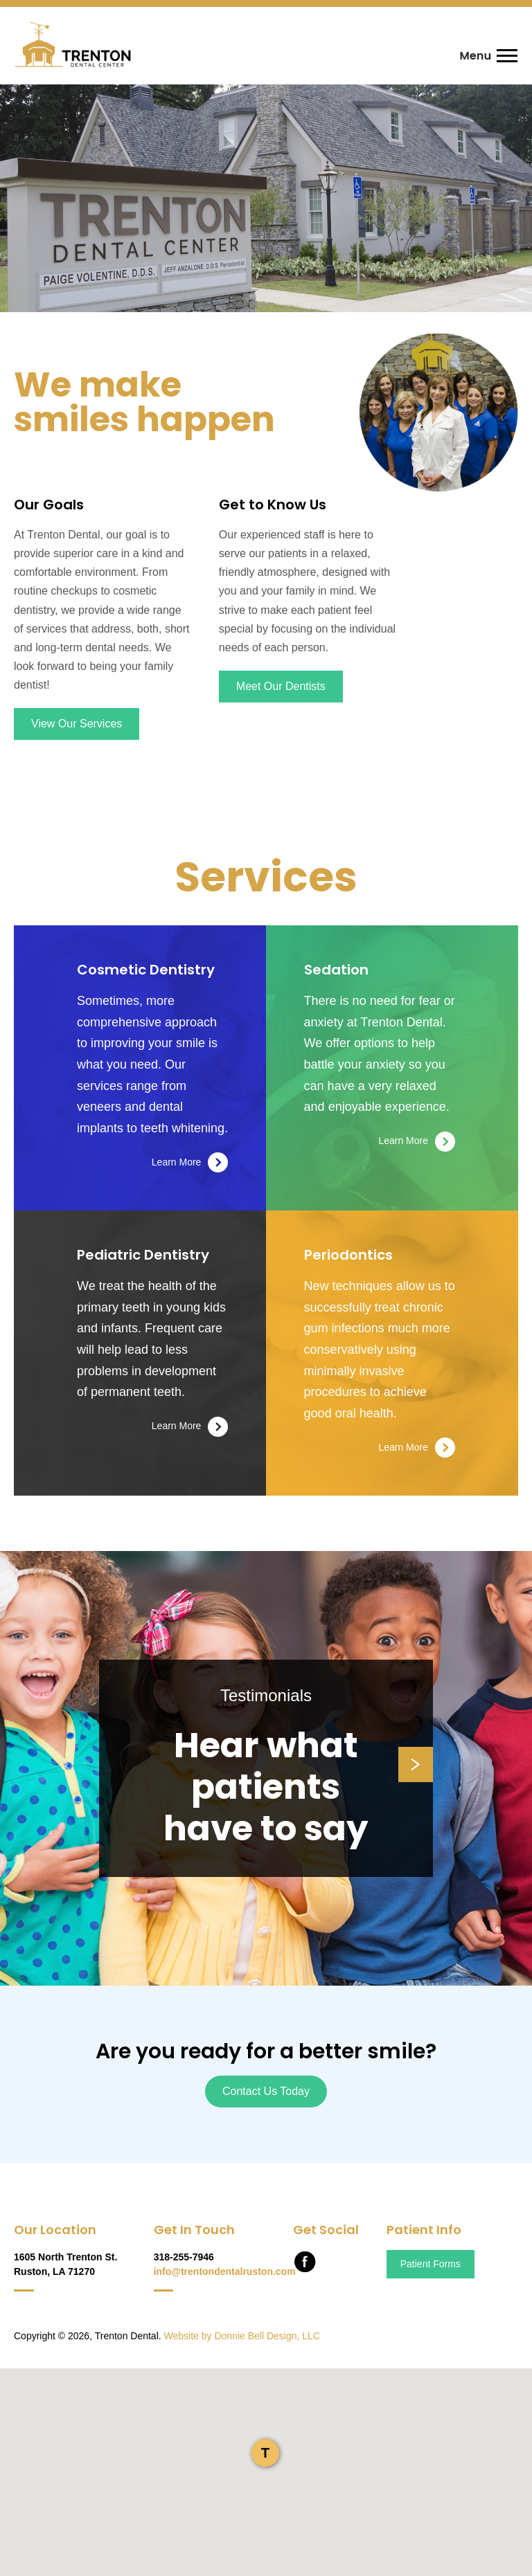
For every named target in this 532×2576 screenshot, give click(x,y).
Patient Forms (430, 2263)
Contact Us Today (266, 2091)
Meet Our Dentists (281, 686)
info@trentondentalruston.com (225, 2271)
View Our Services (76, 723)
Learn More (190, 1162)
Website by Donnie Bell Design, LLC (242, 2335)
